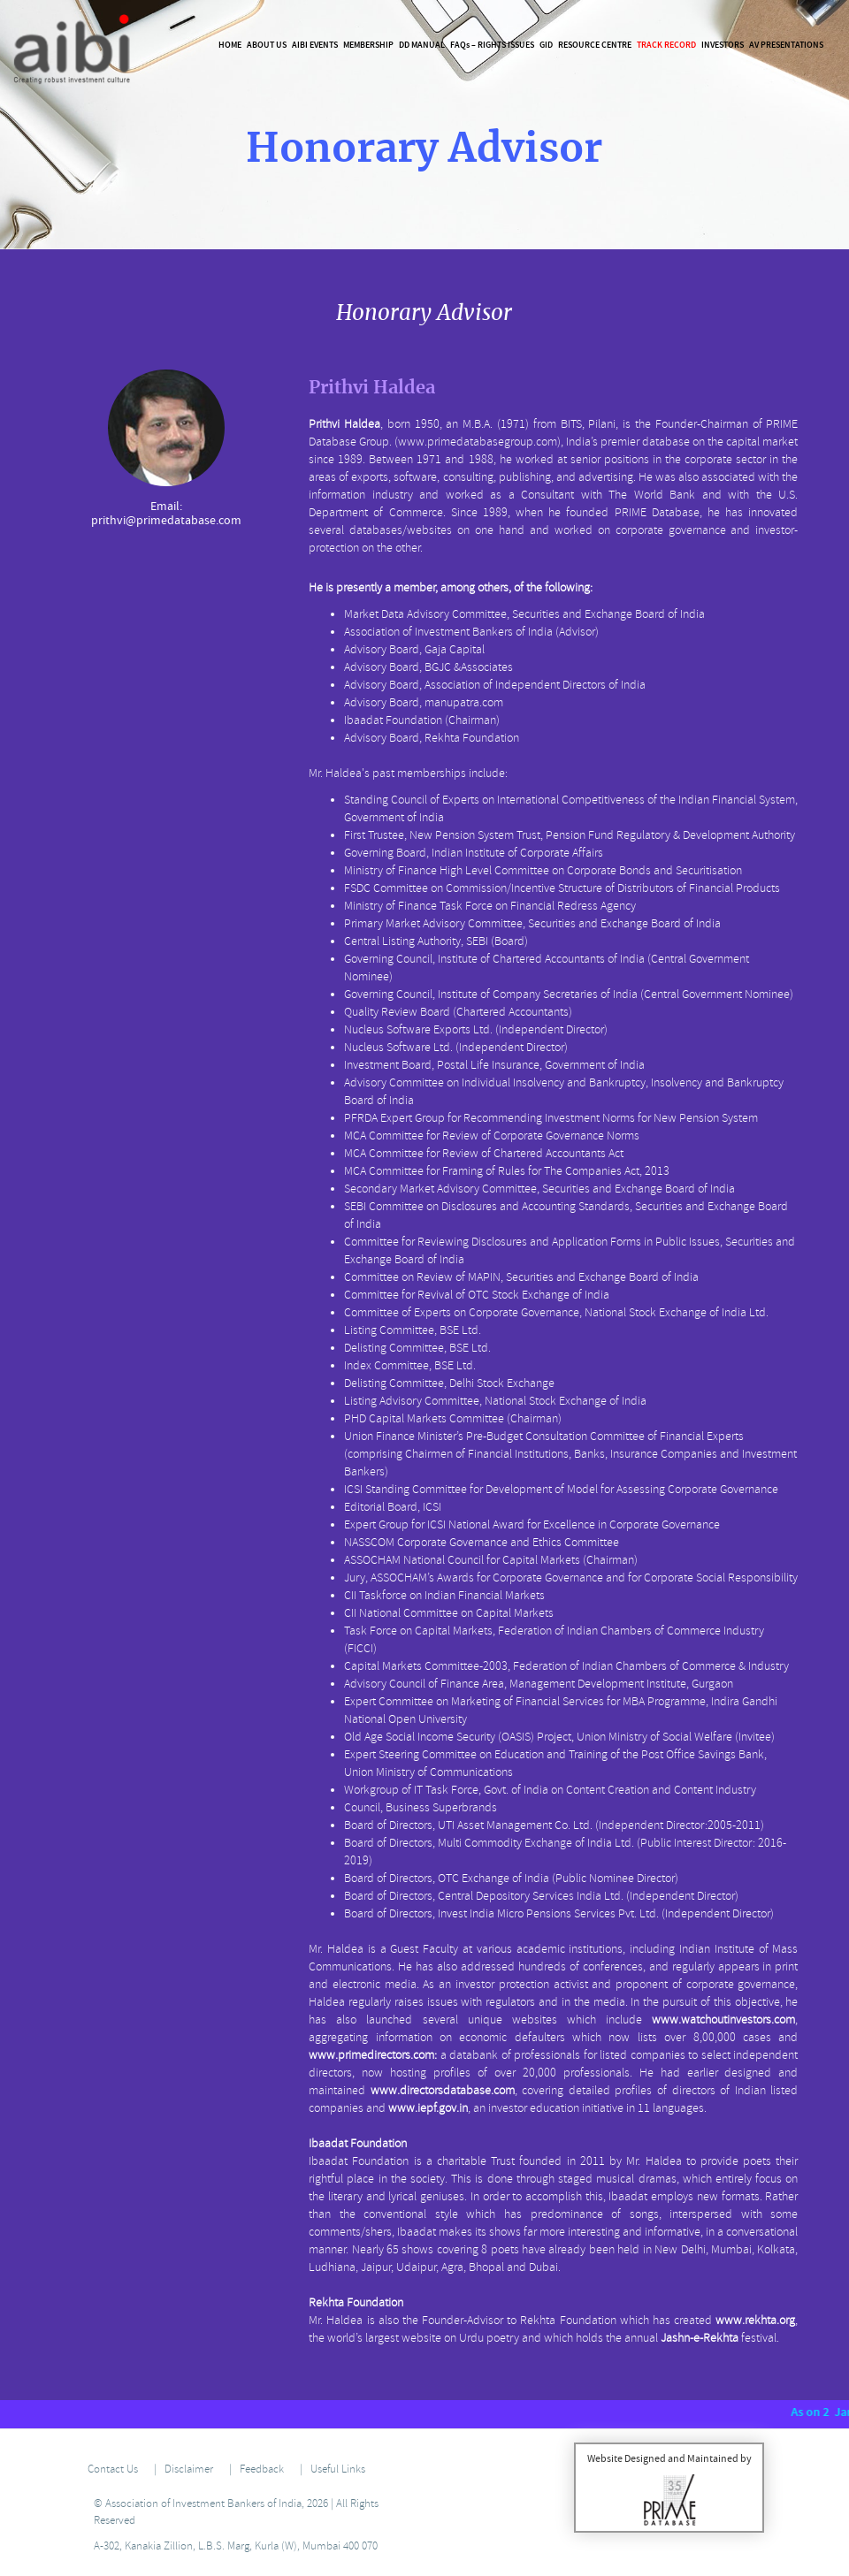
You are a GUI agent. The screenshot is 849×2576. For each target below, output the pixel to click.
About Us (267, 44)
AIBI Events (315, 44)
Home (229, 44)
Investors (722, 44)
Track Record (666, 44)
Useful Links (337, 2469)
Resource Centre (594, 44)
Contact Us (113, 2469)
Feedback (262, 2469)
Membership (368, 44)
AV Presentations (786, 44)
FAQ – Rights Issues (492, 44)
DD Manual (422, 44)
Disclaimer (188, 2469)
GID (546, 44)
